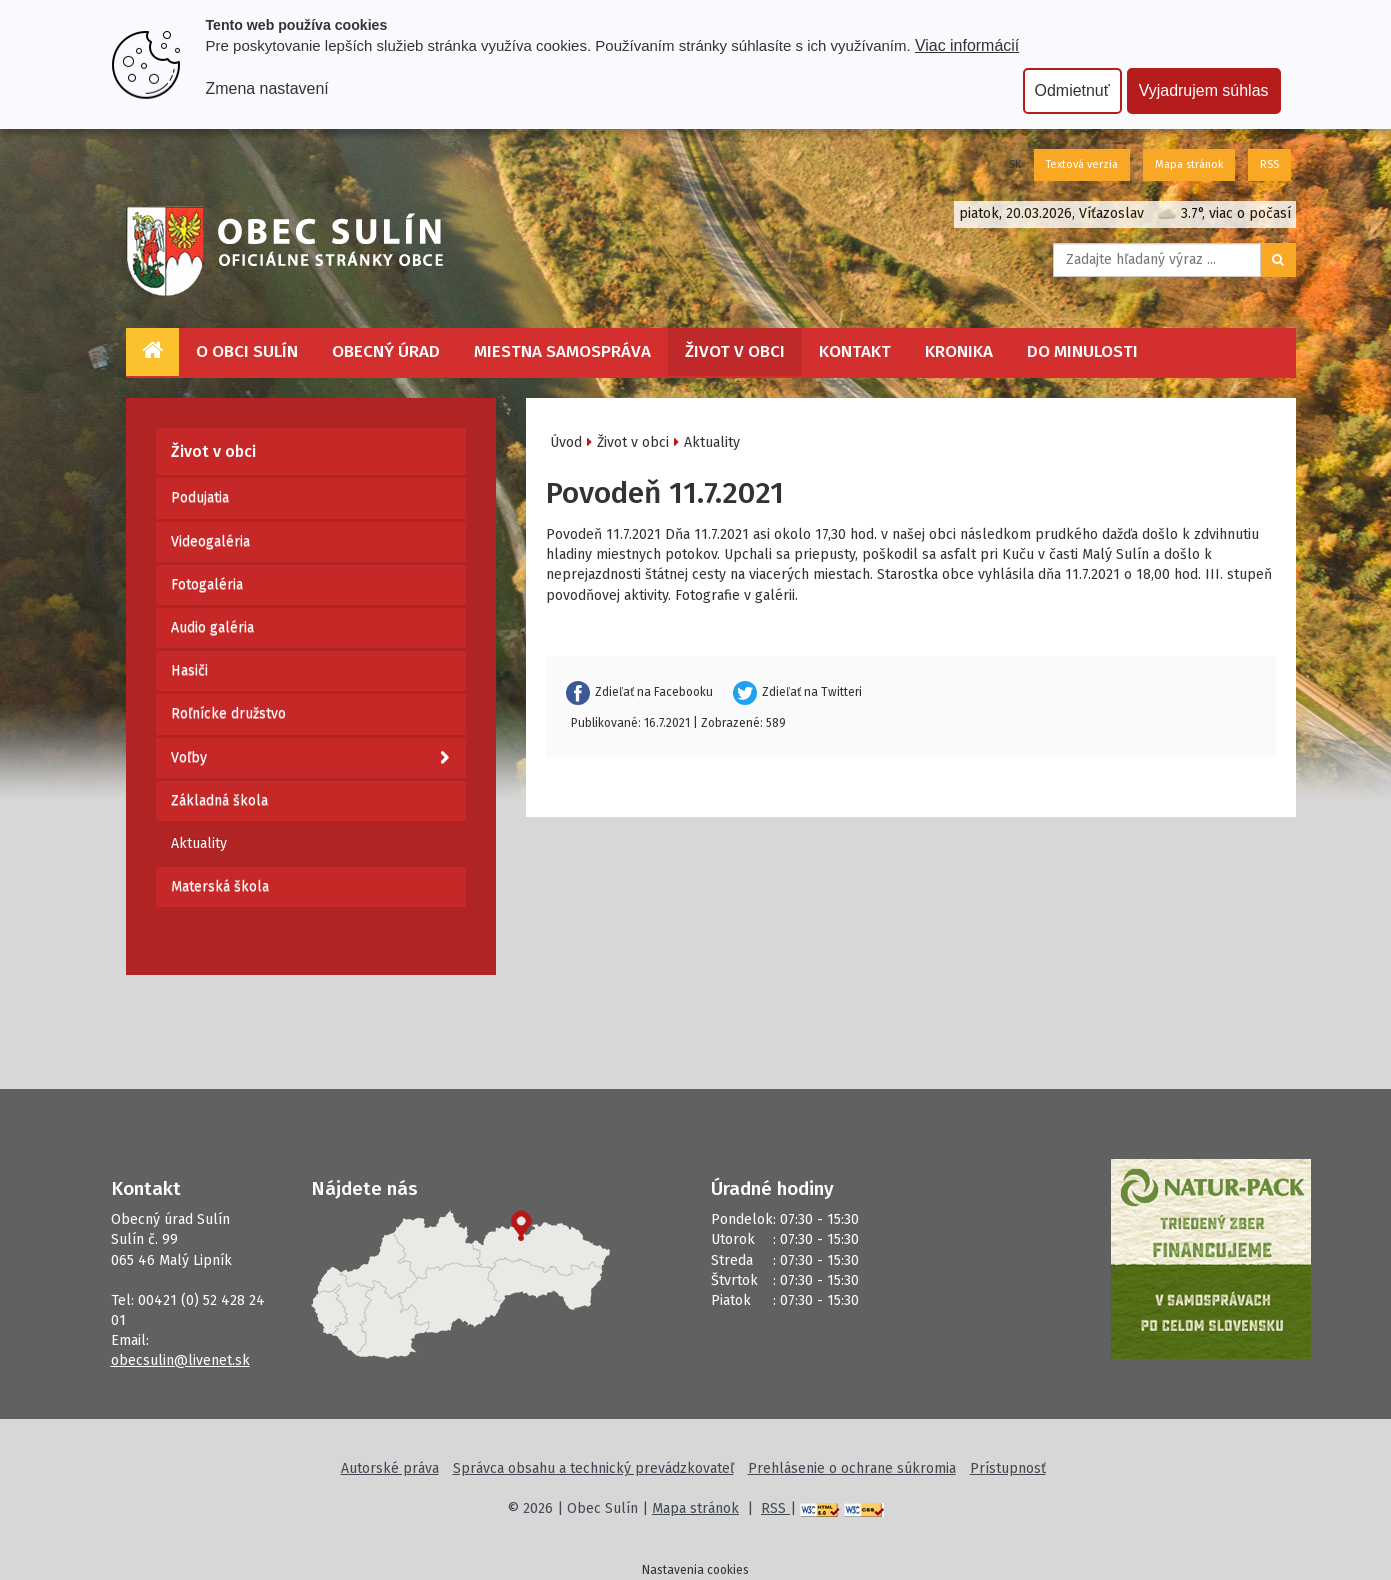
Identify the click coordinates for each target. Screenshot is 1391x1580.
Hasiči (189, 670)
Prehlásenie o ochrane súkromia (852, 1468)
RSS (1269, 164)
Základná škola (219, 800)
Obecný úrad (386, 351)
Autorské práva (390, 1468)
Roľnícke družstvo (228, 713)
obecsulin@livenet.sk (180, 1360)
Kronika (959, 351)
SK (1015, 164)
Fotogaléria (207, 584)
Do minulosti (1082, 351)
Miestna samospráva (562, 351)
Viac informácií (967, 45)
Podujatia (200, 497)
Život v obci (735, 351)
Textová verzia (1082, 164)
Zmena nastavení (267, 88)
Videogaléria (210, 541)
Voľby (310, 758)
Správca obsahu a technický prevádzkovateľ (593, 1468)
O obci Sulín (247, 351)
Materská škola (220, 886)
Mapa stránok (1189, 164)
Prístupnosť (1008, 1468)
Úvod (566, 442)
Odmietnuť (1072, 90)
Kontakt (855, 351)
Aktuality (199, 843)
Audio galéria (212, 627)
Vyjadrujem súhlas (1204, 90)
